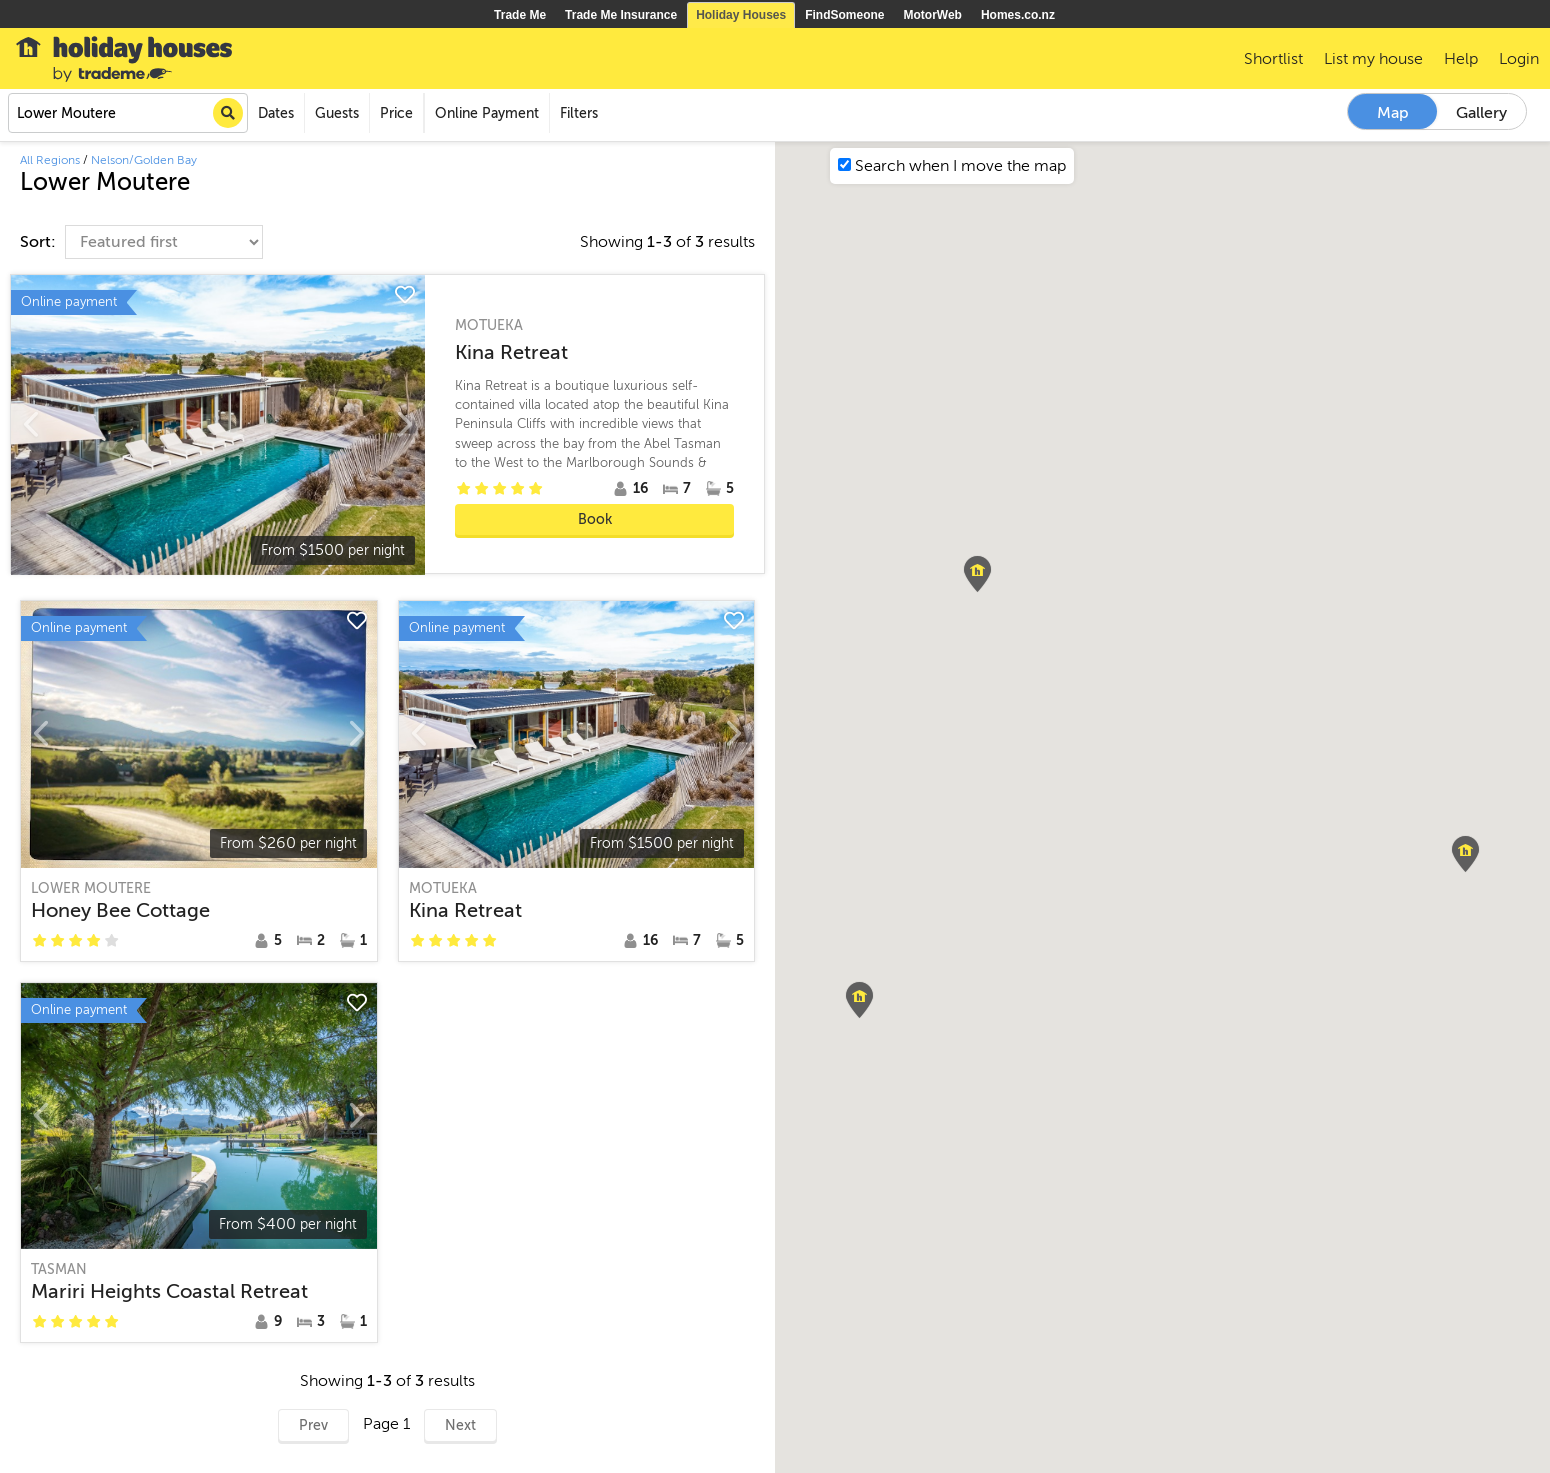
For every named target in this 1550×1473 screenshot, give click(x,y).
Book (595, 519)
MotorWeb (933, 15)
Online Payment (487, 113)
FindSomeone (844, 15)
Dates (276, 113)
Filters (579, 113)
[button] (859, 1000)
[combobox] (128, 113)
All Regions (50, 160)
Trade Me (520, 15)
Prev (313, 1425)
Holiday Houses (741, 15)
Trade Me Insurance (621, 15)
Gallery (1481, 113)
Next (460, 1425)
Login (1519, 59)
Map (1393, 113)
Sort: (40, 242)
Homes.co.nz (1018, 15)
